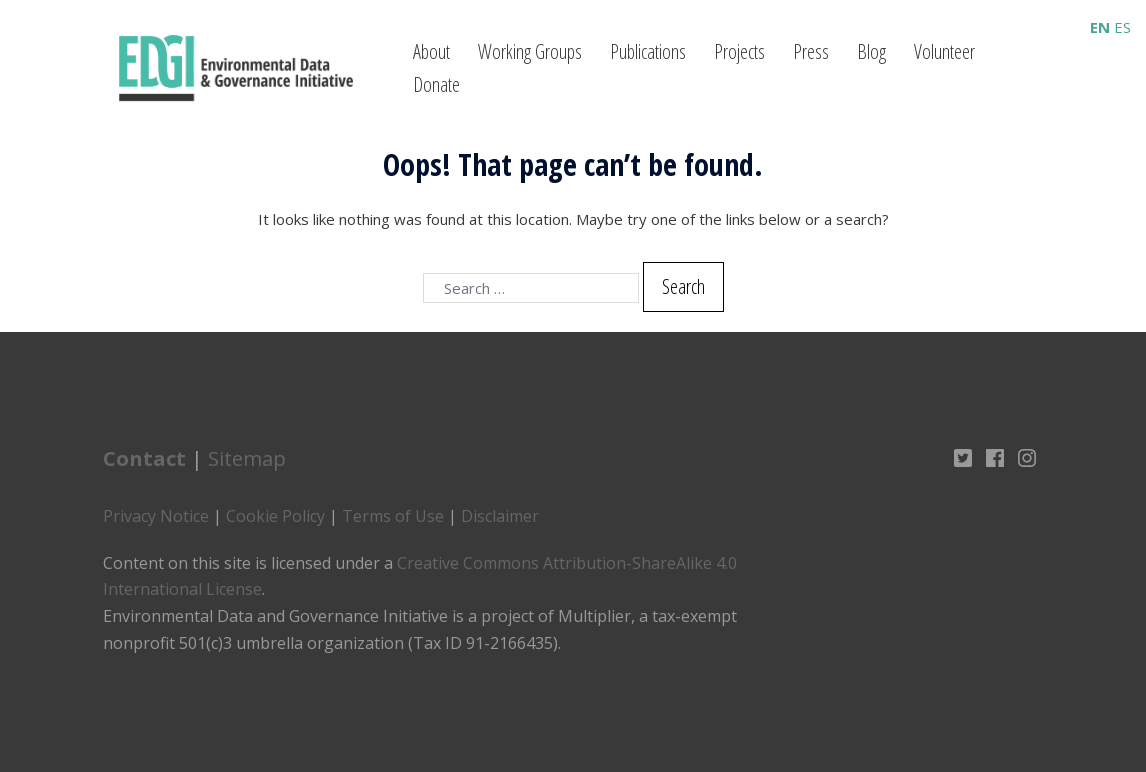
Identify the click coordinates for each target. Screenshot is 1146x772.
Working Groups (530, 51)
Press (811, 51)
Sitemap (247, 458)
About (431, 51)
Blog (871, 51)
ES (1122, 27)
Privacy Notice (156, 516)
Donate (436, 84)
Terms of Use (393, 516)
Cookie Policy (275, 516)
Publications (648, 51)
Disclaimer (500, 516)
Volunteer (944, 51)
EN (1100, 27)
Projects (739, 51)
